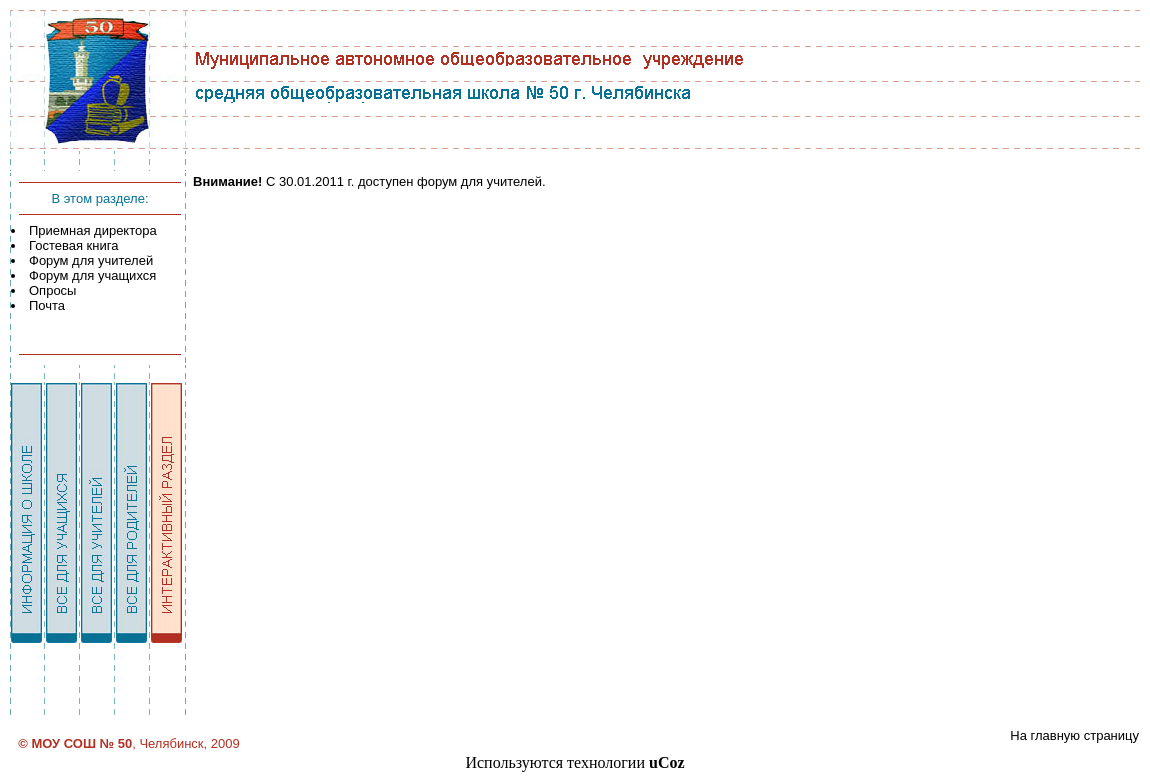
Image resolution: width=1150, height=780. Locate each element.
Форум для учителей (91, 260)
